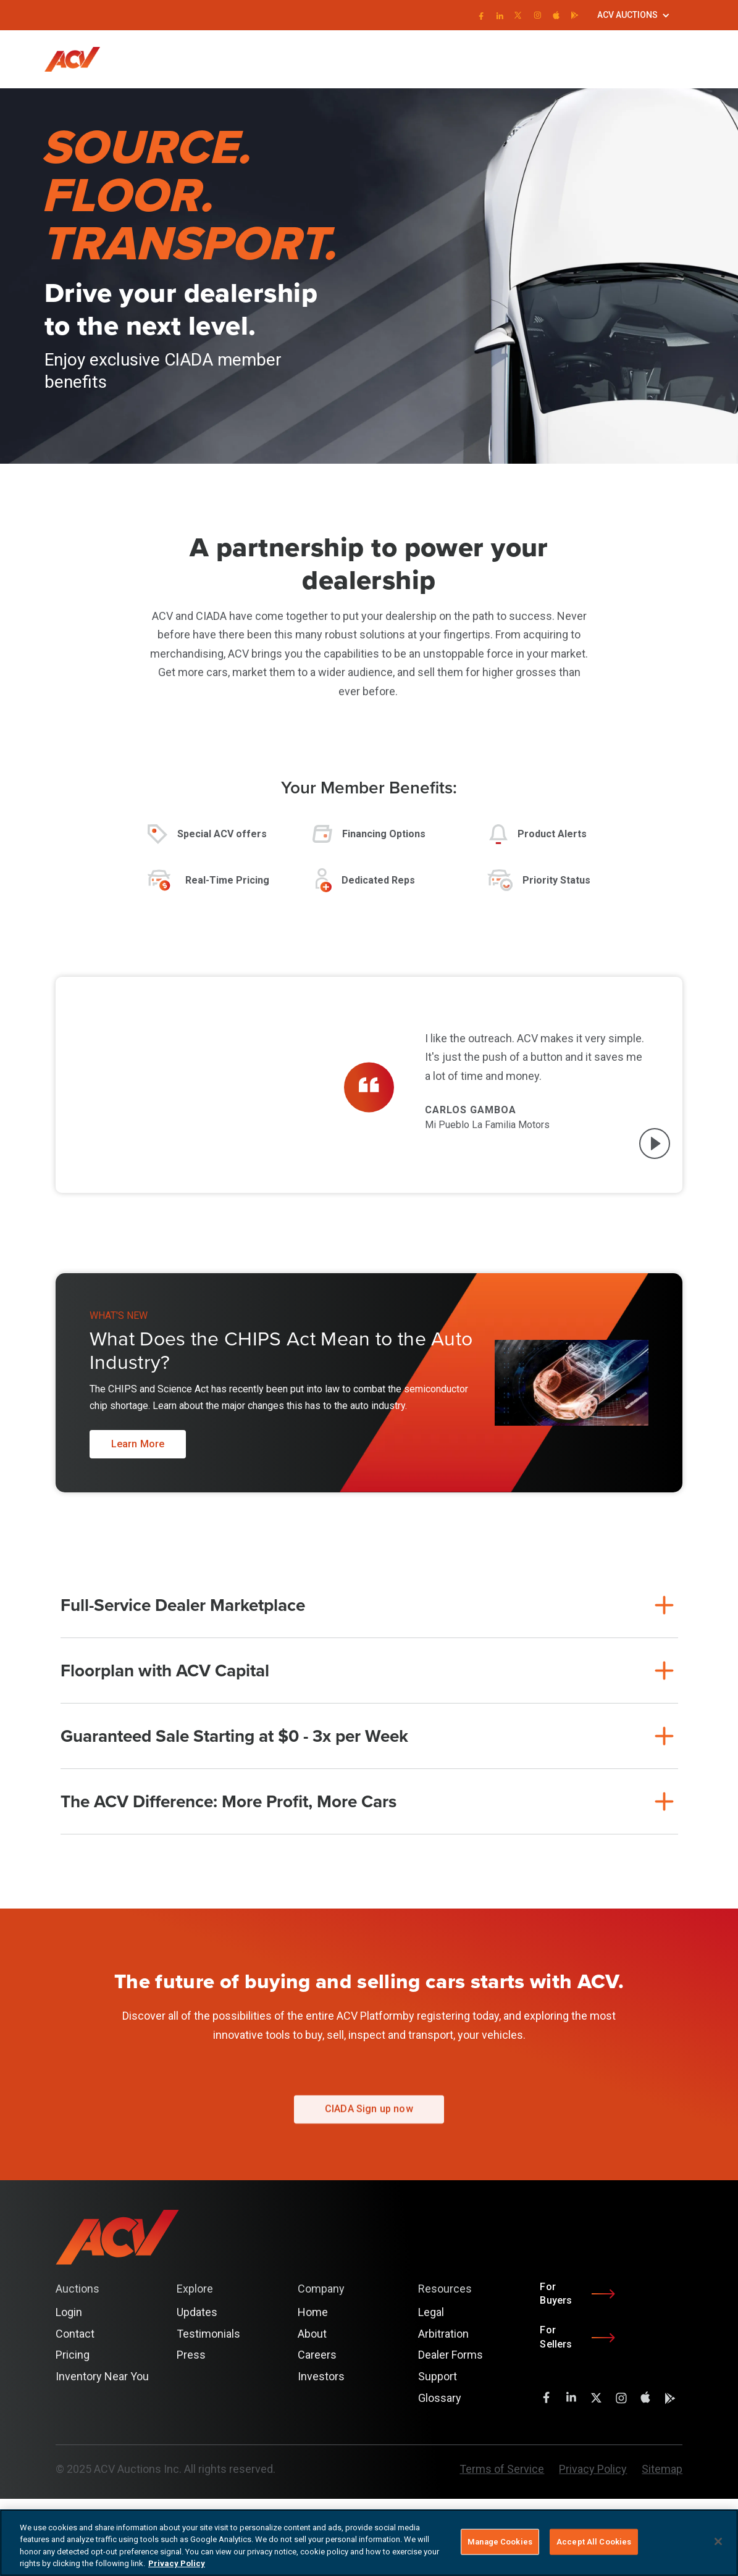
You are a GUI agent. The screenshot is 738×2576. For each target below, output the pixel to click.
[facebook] (480, 15)
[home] (78, 59)
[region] (369, 2542)
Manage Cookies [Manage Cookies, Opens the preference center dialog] (500, 2541)
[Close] (718, 2541)
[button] (633, 15)
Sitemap (662, 2468)
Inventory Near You (102, 2376)
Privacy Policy (593, 2468)
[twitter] (517, 15)
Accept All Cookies (593, 2541)
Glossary (439, 2397)
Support (437, 2376)
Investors (321, 2376)
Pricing (73, 2354)
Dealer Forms (450, 2354)
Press (191, 2354)
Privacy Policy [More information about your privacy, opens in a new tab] (176, 2563)
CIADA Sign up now (369, 2119)
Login (623, 59)
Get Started (670, 59)
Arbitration (443, 2333)
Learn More (138, 1444)
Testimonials (208, 2333)
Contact (75, 2333)
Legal (431, 2312)
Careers (317, 2354)
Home (313, 2312)
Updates (197, 2312)
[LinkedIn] (499, 15)
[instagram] (537, 15)
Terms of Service (501, 2468)
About (312, 2333)
